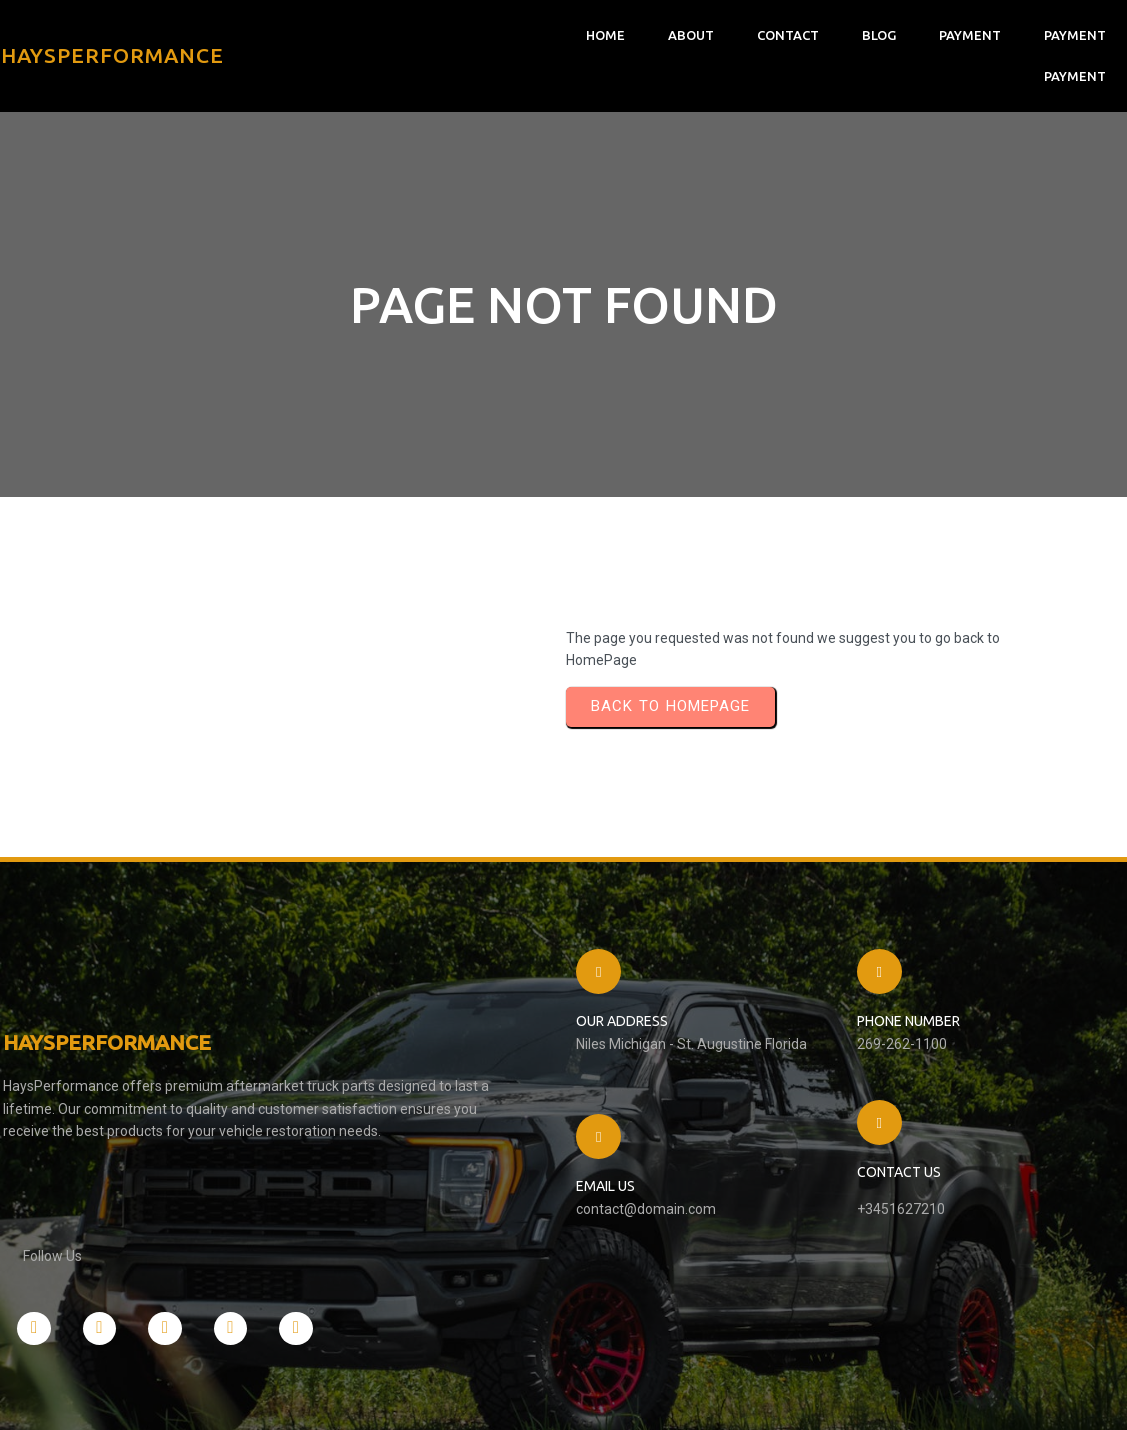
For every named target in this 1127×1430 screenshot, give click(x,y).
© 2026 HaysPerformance (94, 1395)
